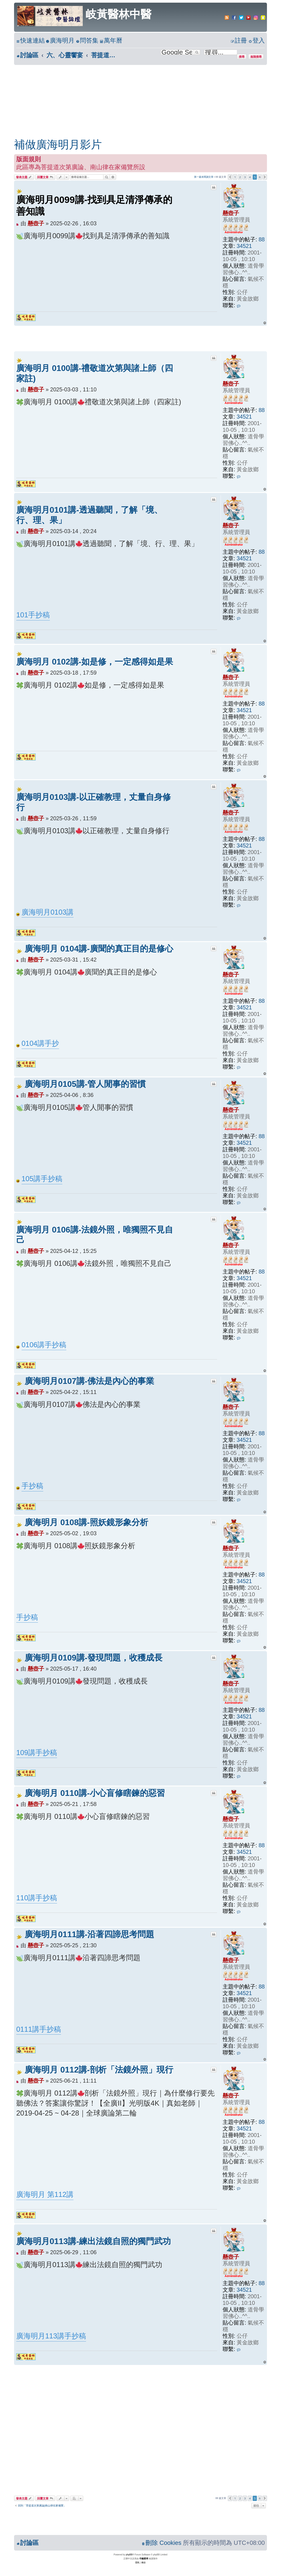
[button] (230, 177)
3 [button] (245, 177)
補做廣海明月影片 (58, 144)
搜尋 (242, 57)
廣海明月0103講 (48, 912)
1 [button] (235, 177)
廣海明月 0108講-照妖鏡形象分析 (86, 1522)
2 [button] (240, 177)
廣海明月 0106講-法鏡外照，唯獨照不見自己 (94, 1235)
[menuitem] (60, 40)
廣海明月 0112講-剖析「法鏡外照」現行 (99, 2069)
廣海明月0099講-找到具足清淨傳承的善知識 (94, 206)
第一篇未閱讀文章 (203, 177)
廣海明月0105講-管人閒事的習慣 (85, 1084)
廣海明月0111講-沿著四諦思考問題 (89, 1934)
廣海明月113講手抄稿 (51, 2336)
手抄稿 (32, 1486)
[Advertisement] (140, 98)
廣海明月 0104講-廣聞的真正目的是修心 (99, 948)
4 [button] (250, 177)
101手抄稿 (33, 615)
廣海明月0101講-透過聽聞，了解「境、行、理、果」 (89, 515)
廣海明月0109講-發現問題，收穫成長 (93, 1657)
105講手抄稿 (42, 1179)
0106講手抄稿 (44, 1345)
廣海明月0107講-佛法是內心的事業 (89, 1381)
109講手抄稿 (36, 1753)
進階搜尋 (256, 57)
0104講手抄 (40, 1043)
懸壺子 (231, 213)
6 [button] (260, 177)
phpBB (129, 2554)
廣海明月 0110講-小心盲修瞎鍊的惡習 (95, 1793)
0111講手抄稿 (38, 2029)
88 (262, 239)
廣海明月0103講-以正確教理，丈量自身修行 (93, 802)
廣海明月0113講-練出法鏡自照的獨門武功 (93, 2241)
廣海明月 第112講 (45, 2194)
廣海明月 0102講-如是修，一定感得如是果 (94, 661)
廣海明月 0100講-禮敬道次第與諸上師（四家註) (94, 373)
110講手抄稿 (36, 1898)
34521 (244, 246)
